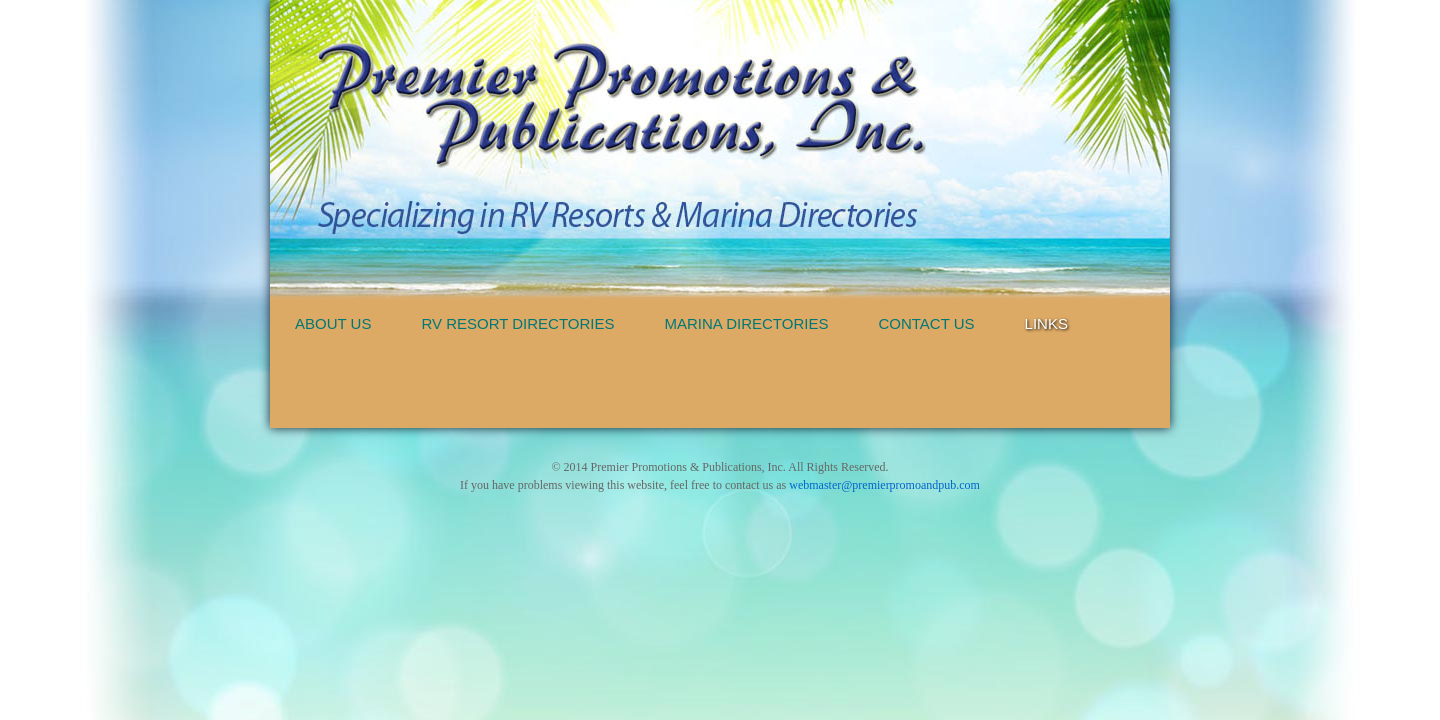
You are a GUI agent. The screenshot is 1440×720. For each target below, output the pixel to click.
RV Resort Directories (517, 323)
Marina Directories (747, 323)
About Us (333, 323)
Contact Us (926, 323)
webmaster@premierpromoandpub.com (884, 485)
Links (1046, 323)
